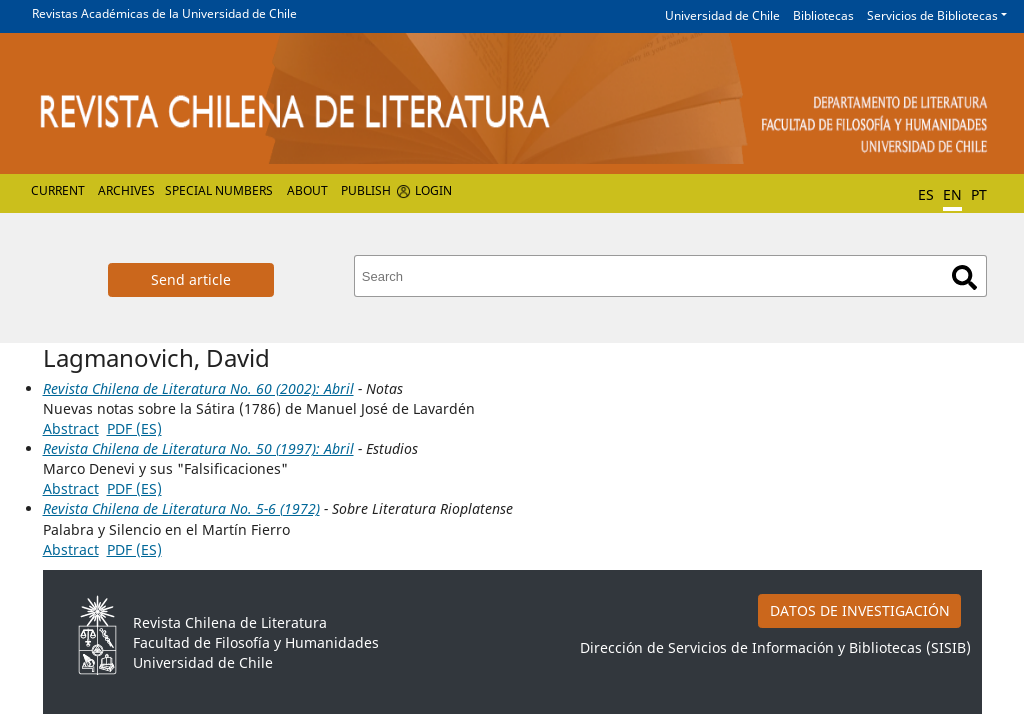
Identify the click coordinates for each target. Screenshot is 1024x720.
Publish (366, 190)
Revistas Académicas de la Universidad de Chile (164, 13)
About (307, 190)
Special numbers (219, 190)
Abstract (71, 428)
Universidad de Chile (722, 15)
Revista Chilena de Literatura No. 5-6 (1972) (181, 508)
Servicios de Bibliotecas (932, 15)
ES (926, 194)
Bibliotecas (823, 15)
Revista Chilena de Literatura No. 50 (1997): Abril (198, 448)
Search (964, 277)
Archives (126, 190)
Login (433, 190)
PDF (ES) (134, 428)
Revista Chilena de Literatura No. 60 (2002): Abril (198, 388)
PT (979, 194)
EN (952, 194)
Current (58, 190)
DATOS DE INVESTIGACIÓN (860, 610)
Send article (191, 279)
